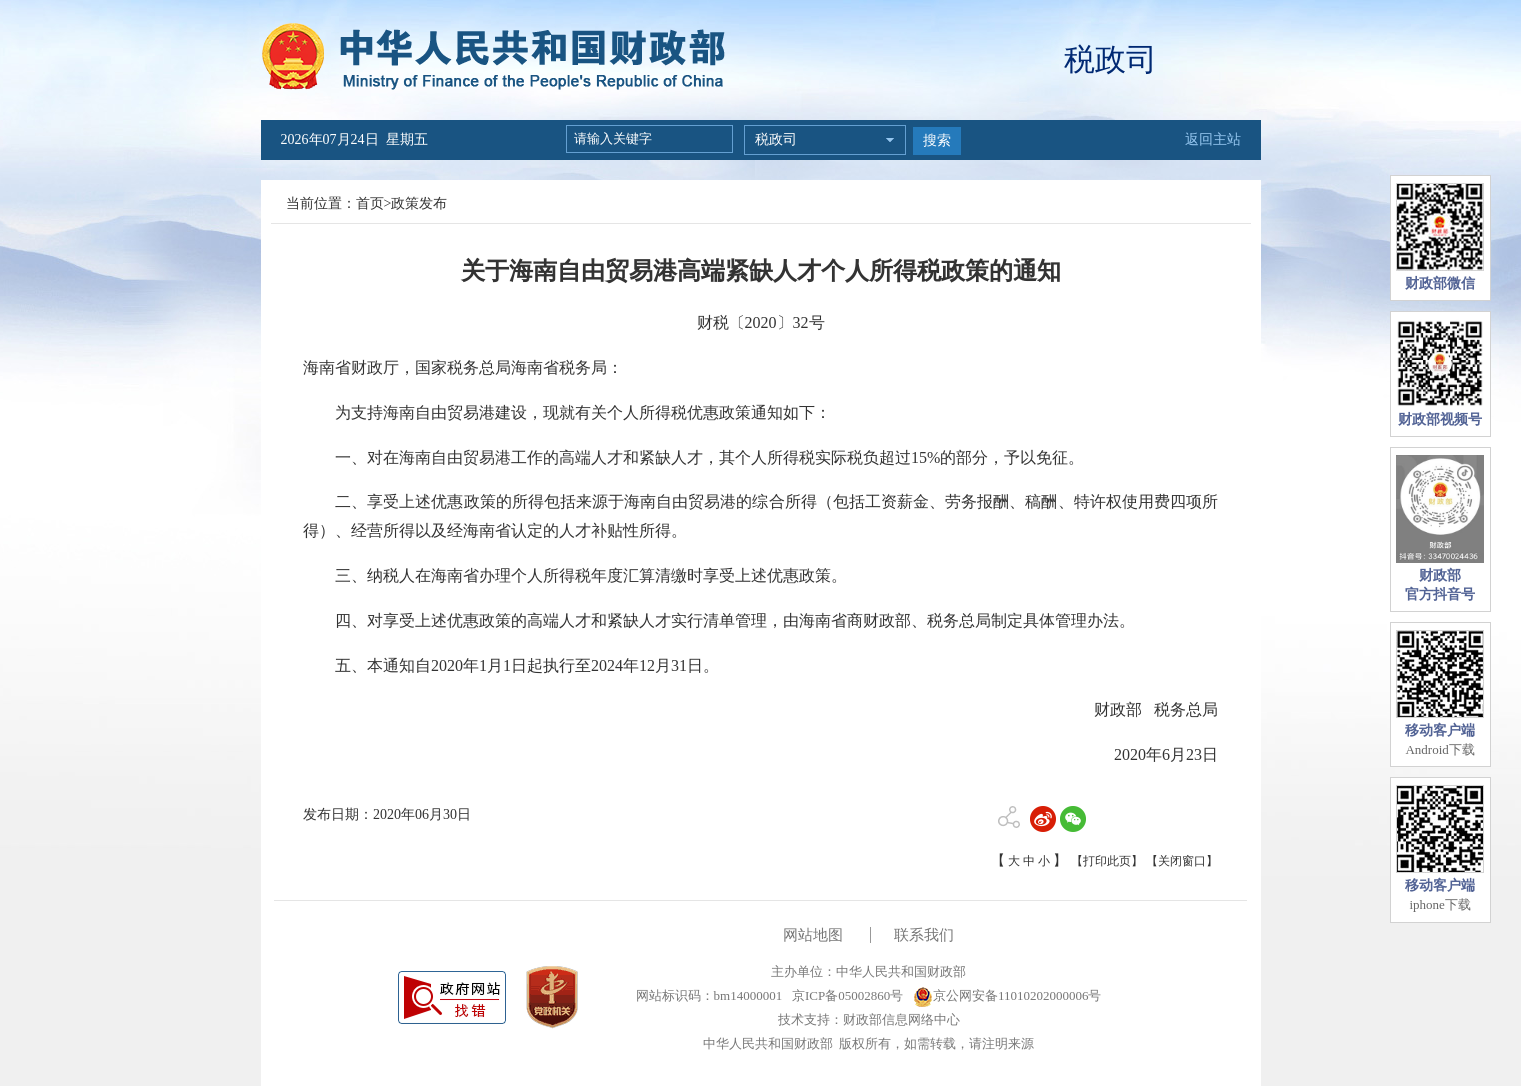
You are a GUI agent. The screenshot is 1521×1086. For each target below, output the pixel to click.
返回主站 (1213, 139)
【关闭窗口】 (1182, 861)
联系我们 (924, 935)
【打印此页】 (1107, 861)
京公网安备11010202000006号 (1007, 995)
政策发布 (419, 203)
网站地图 (813, 935)
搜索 (937, 140)
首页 (370, 203)
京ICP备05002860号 (846, 995)
